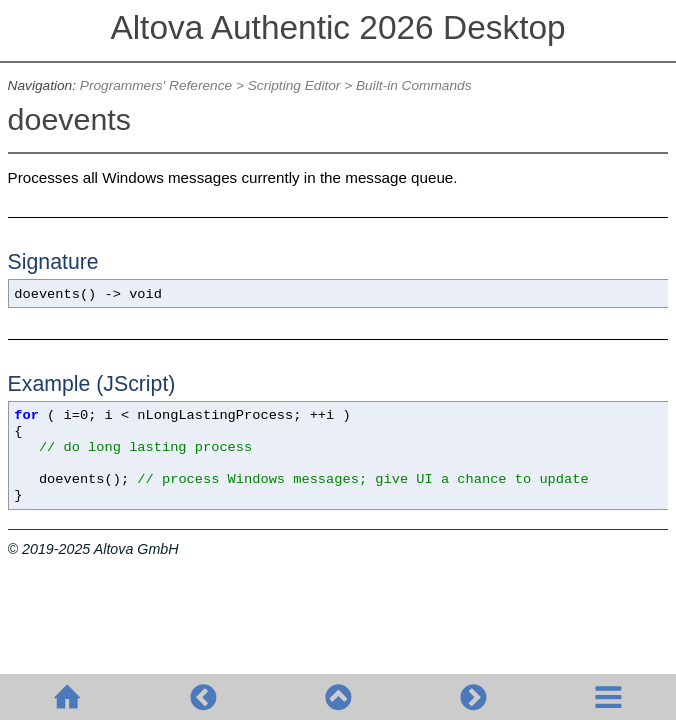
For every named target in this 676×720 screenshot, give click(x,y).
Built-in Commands (414, 85)
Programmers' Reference (156, 85)
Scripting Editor (294, 85)
